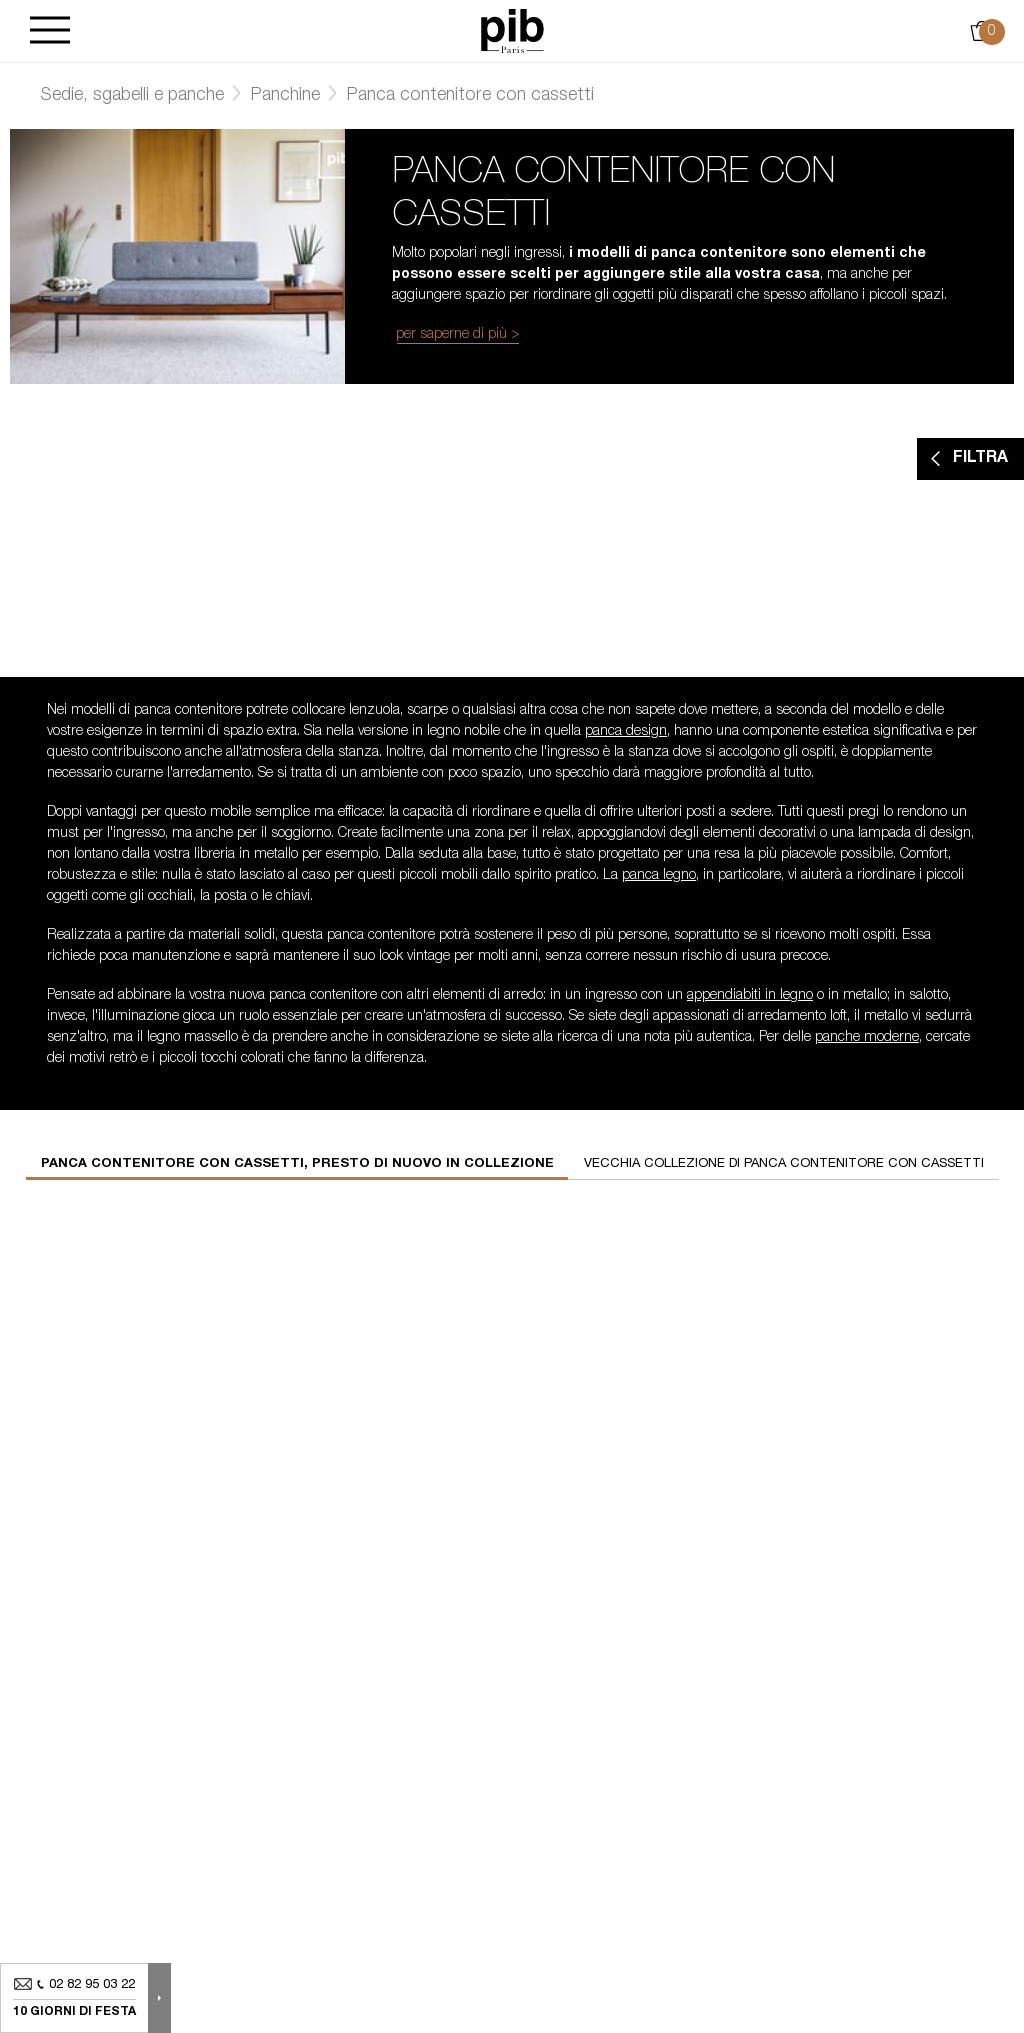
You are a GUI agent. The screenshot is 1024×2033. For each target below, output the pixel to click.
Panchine (285, 96)
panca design (626, 732)
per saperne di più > (458, 335)
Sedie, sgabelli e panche (132, 96)
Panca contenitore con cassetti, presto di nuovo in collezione (297, 1164)
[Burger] (50, 31)
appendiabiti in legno (750, 996)
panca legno (659, 876)
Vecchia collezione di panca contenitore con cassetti (784, 1164)
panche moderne (867, 1038)
